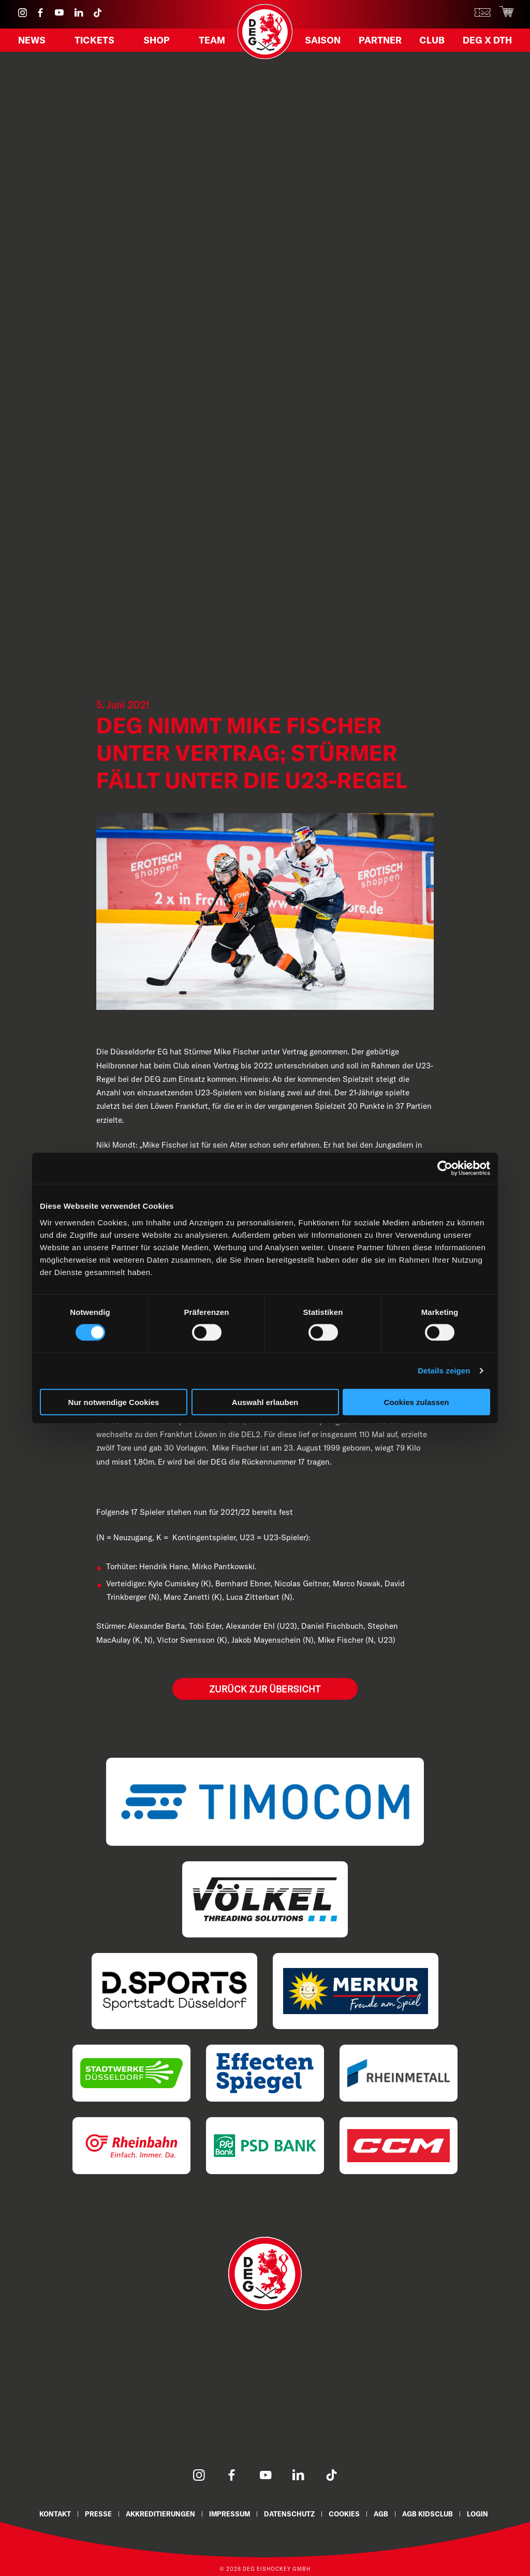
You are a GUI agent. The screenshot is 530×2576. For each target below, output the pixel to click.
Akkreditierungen (158, 2512)
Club (431, 42)
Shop (156, 42)
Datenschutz (290, 2512)
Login (483, 2512)
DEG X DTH (484, 42)
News (34, 42)
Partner (381, 42)
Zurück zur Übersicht (265, 1688)
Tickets (95, 42)
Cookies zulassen (416, 1401)
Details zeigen (444, 1370)
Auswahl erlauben (265, 1401)
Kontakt (50, 2512)
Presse (94, 2512)
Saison (325, 42)
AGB (384, 2512)
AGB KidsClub (432, 2512)
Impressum (229, 2512)
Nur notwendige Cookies (113, 1401)
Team (210, 42)
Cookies (346, 2512)
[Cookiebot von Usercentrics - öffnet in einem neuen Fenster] (445, 1168)
